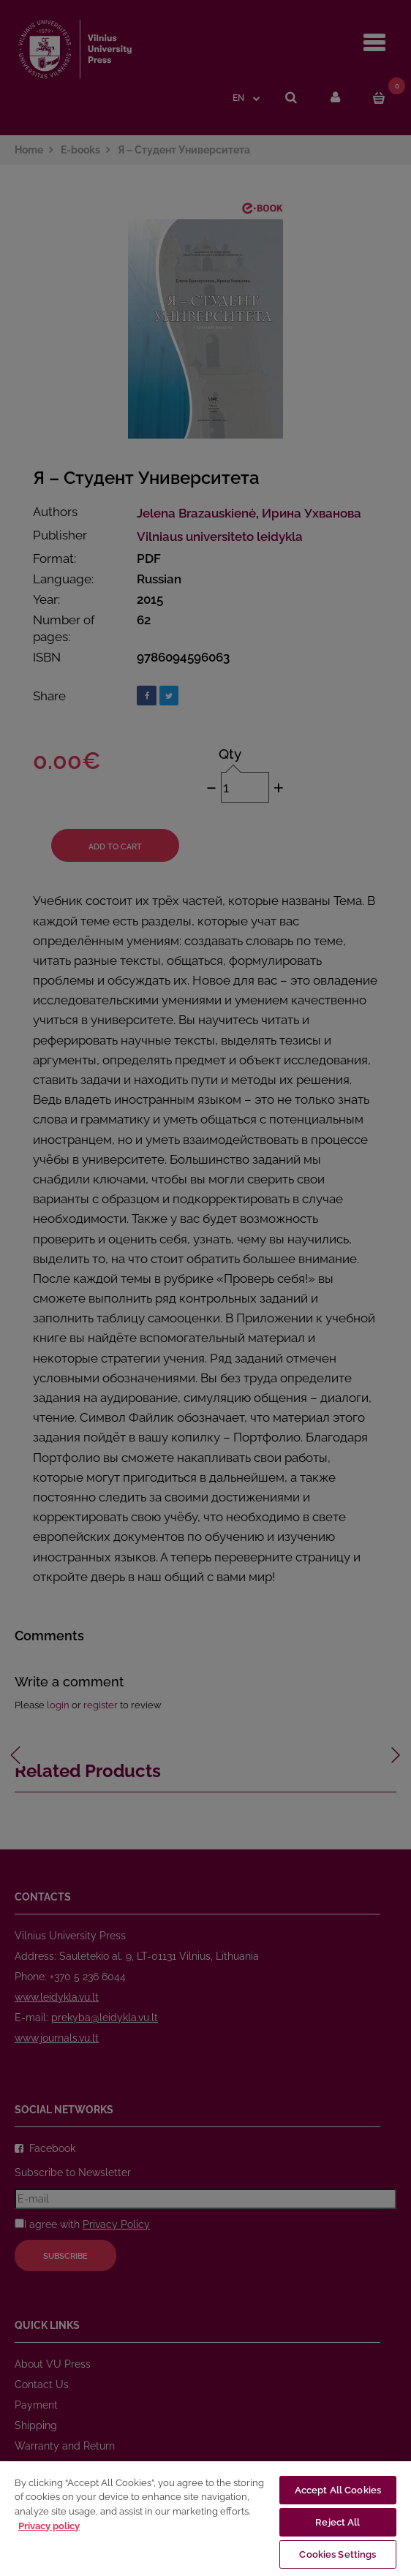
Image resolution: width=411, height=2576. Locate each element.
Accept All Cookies (338, 2490)
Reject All (337, 2522)
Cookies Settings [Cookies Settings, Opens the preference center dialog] (337, 2554)
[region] (205, 2518)
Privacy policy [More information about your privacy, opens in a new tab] (49, 2525)
